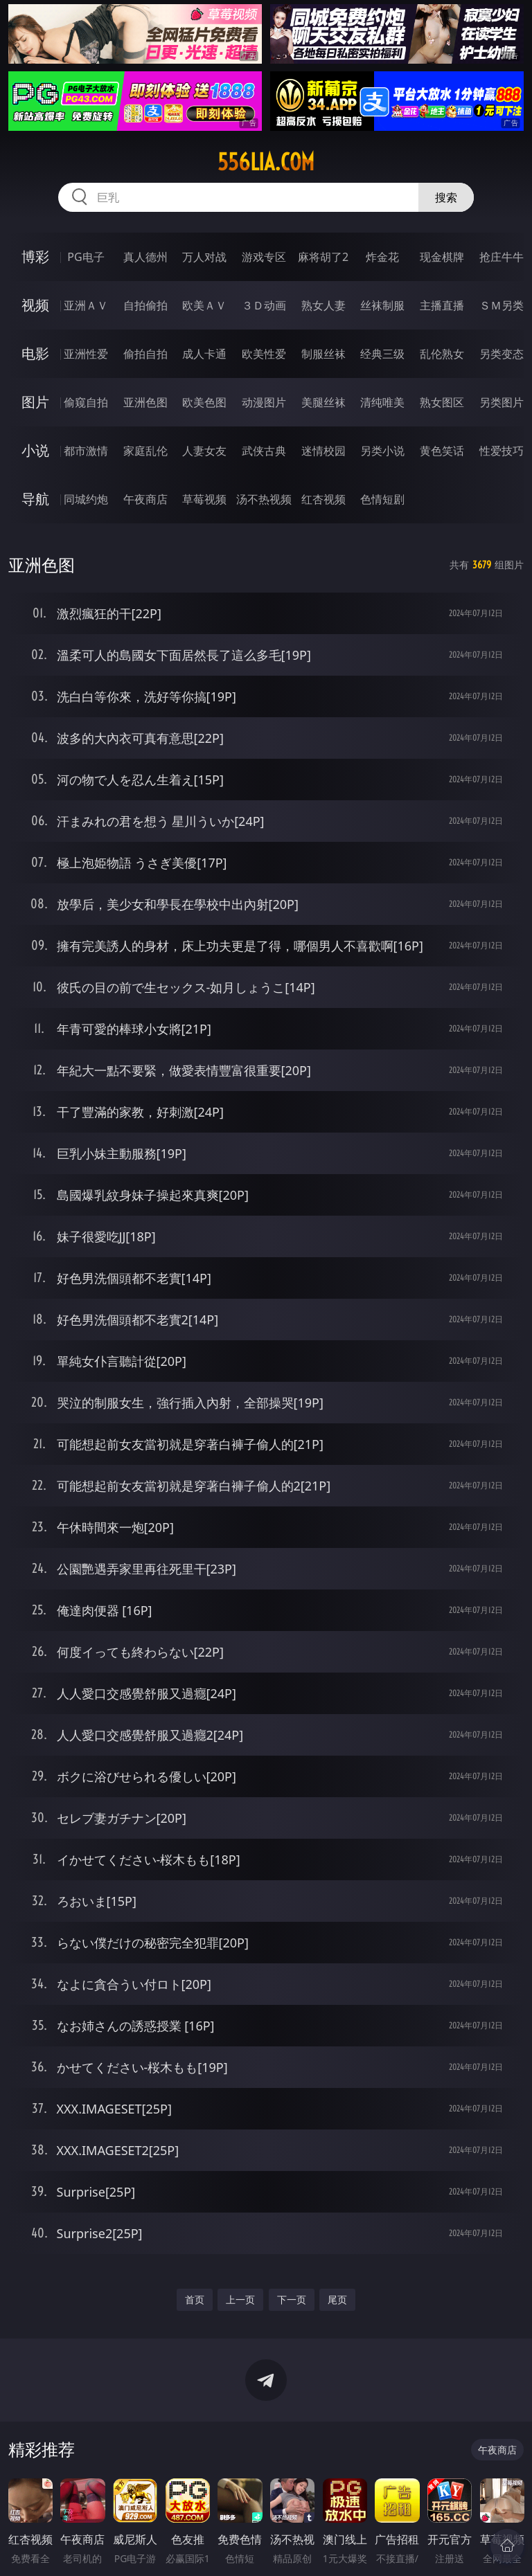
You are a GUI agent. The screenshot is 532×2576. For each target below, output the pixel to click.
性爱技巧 (501, 450)
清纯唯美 (382, 402)
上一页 (240, 2299)
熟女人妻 (323, 305)
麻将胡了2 (323, 256)
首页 (194, 2299)
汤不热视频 (264, 499)
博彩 (35, 256)
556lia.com (266, 162)
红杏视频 (323, 499)
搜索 (446, 197)
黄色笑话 (442, 450)
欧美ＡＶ (204, 305)
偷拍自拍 (145, 353)
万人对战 (204, 256)
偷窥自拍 (86, 402)
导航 (35, 498)
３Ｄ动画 (264, 305)
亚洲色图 (145, 402)
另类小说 (382, 450)
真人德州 (145, 256)
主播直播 (442, 305)
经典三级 (382, 353)
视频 (35, 305)
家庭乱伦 (145, 450)
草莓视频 (204, 499)
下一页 (291, 2299)
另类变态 (501, 353)
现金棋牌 (442, 256)
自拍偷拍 (145, 305)
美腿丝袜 (323, 402)
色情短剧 (382, 499)
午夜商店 (145, 499)
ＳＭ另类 (501, 305)
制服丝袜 (323, 353)
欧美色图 (204, 402)
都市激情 (86, 450)
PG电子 (85, 256)
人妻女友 (204, 450)
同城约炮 (86, 499)
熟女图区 (442, 402)
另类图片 (501, 402)
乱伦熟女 (442, 353)
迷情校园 (323, 450)
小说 (35, 450)
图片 (35, 402)
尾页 (337, 2299)
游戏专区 (264, 256)
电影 (35, 353)
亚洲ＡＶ (86, 305)
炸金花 (382, 256)
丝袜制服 (382, 305)
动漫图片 (264, 402)
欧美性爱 (264, 353)
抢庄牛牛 (501, 256)
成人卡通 (204, 353)
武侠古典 (264, 450)
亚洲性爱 (86, 353)
